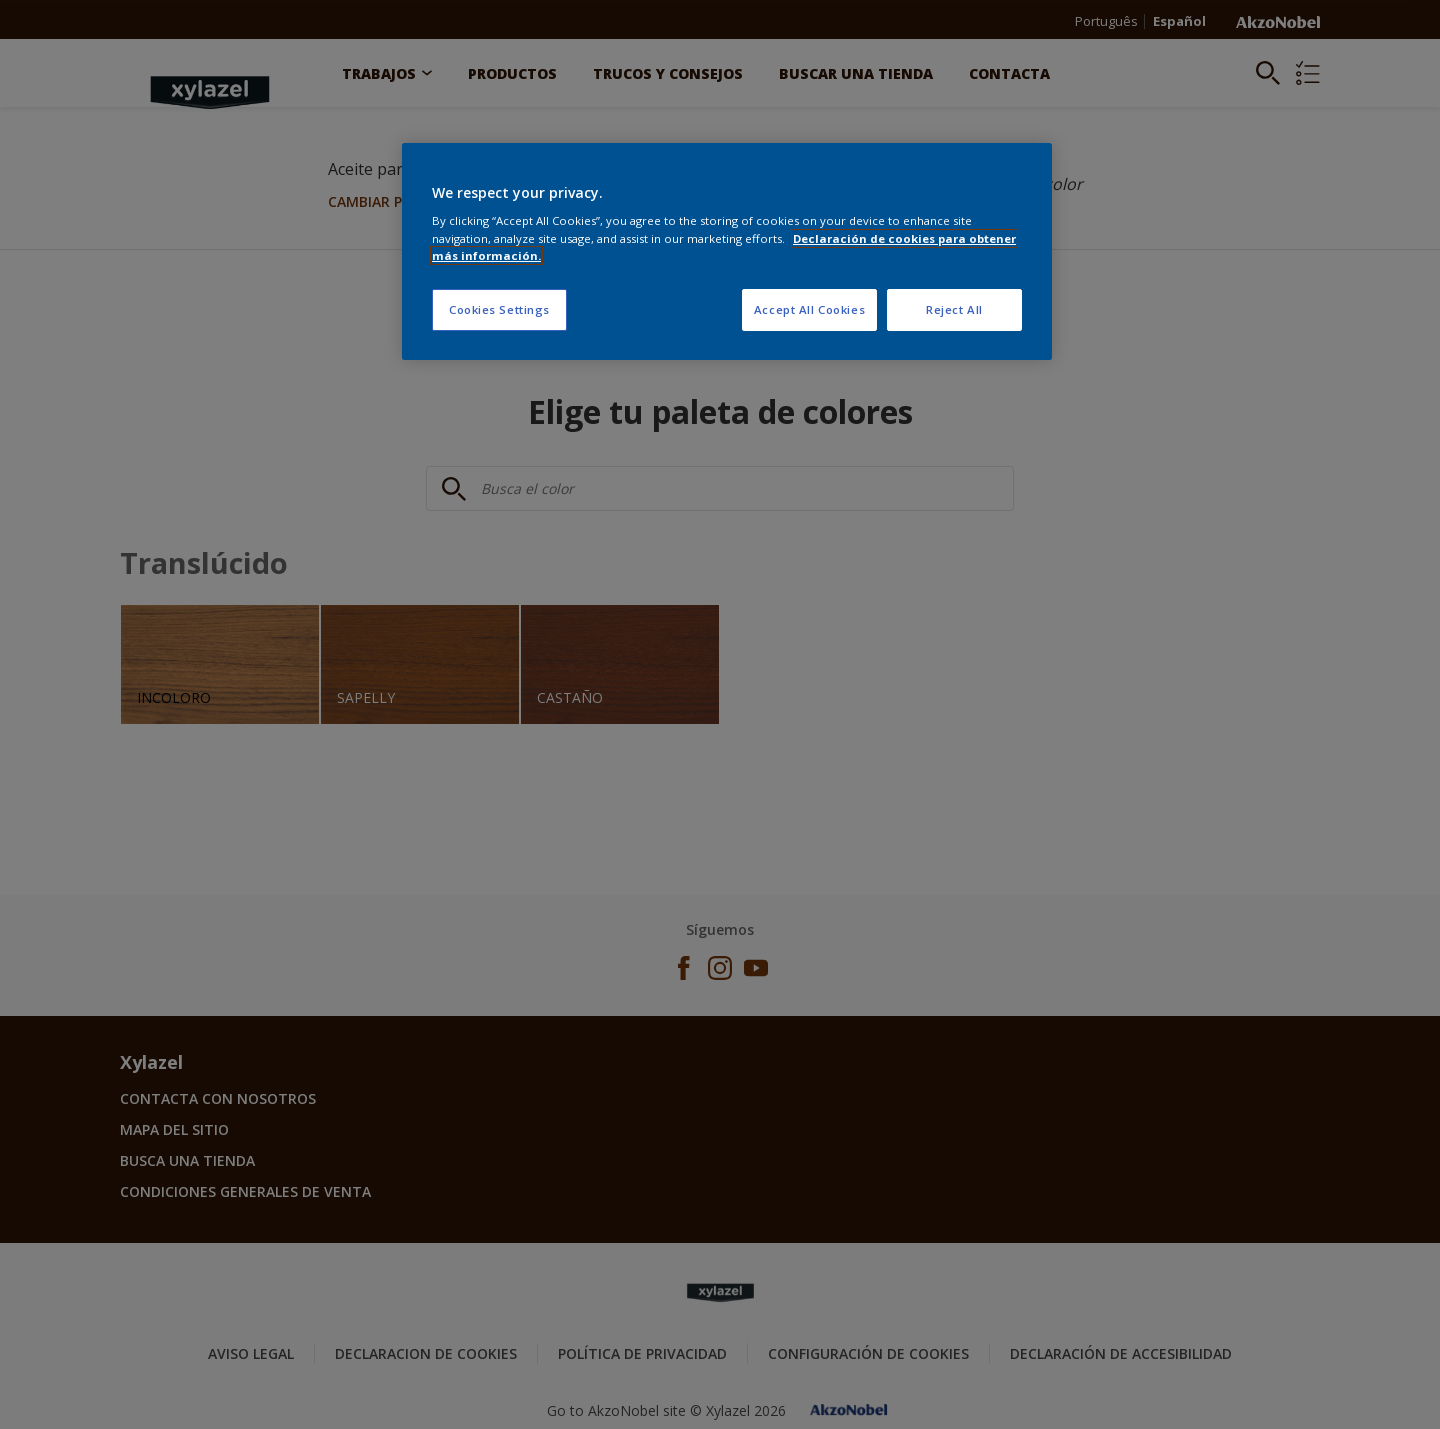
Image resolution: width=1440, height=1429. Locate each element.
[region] (727, 251)
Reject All (954, 309)
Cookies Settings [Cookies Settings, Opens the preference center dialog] (499, 309)
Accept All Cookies (809, 309)
